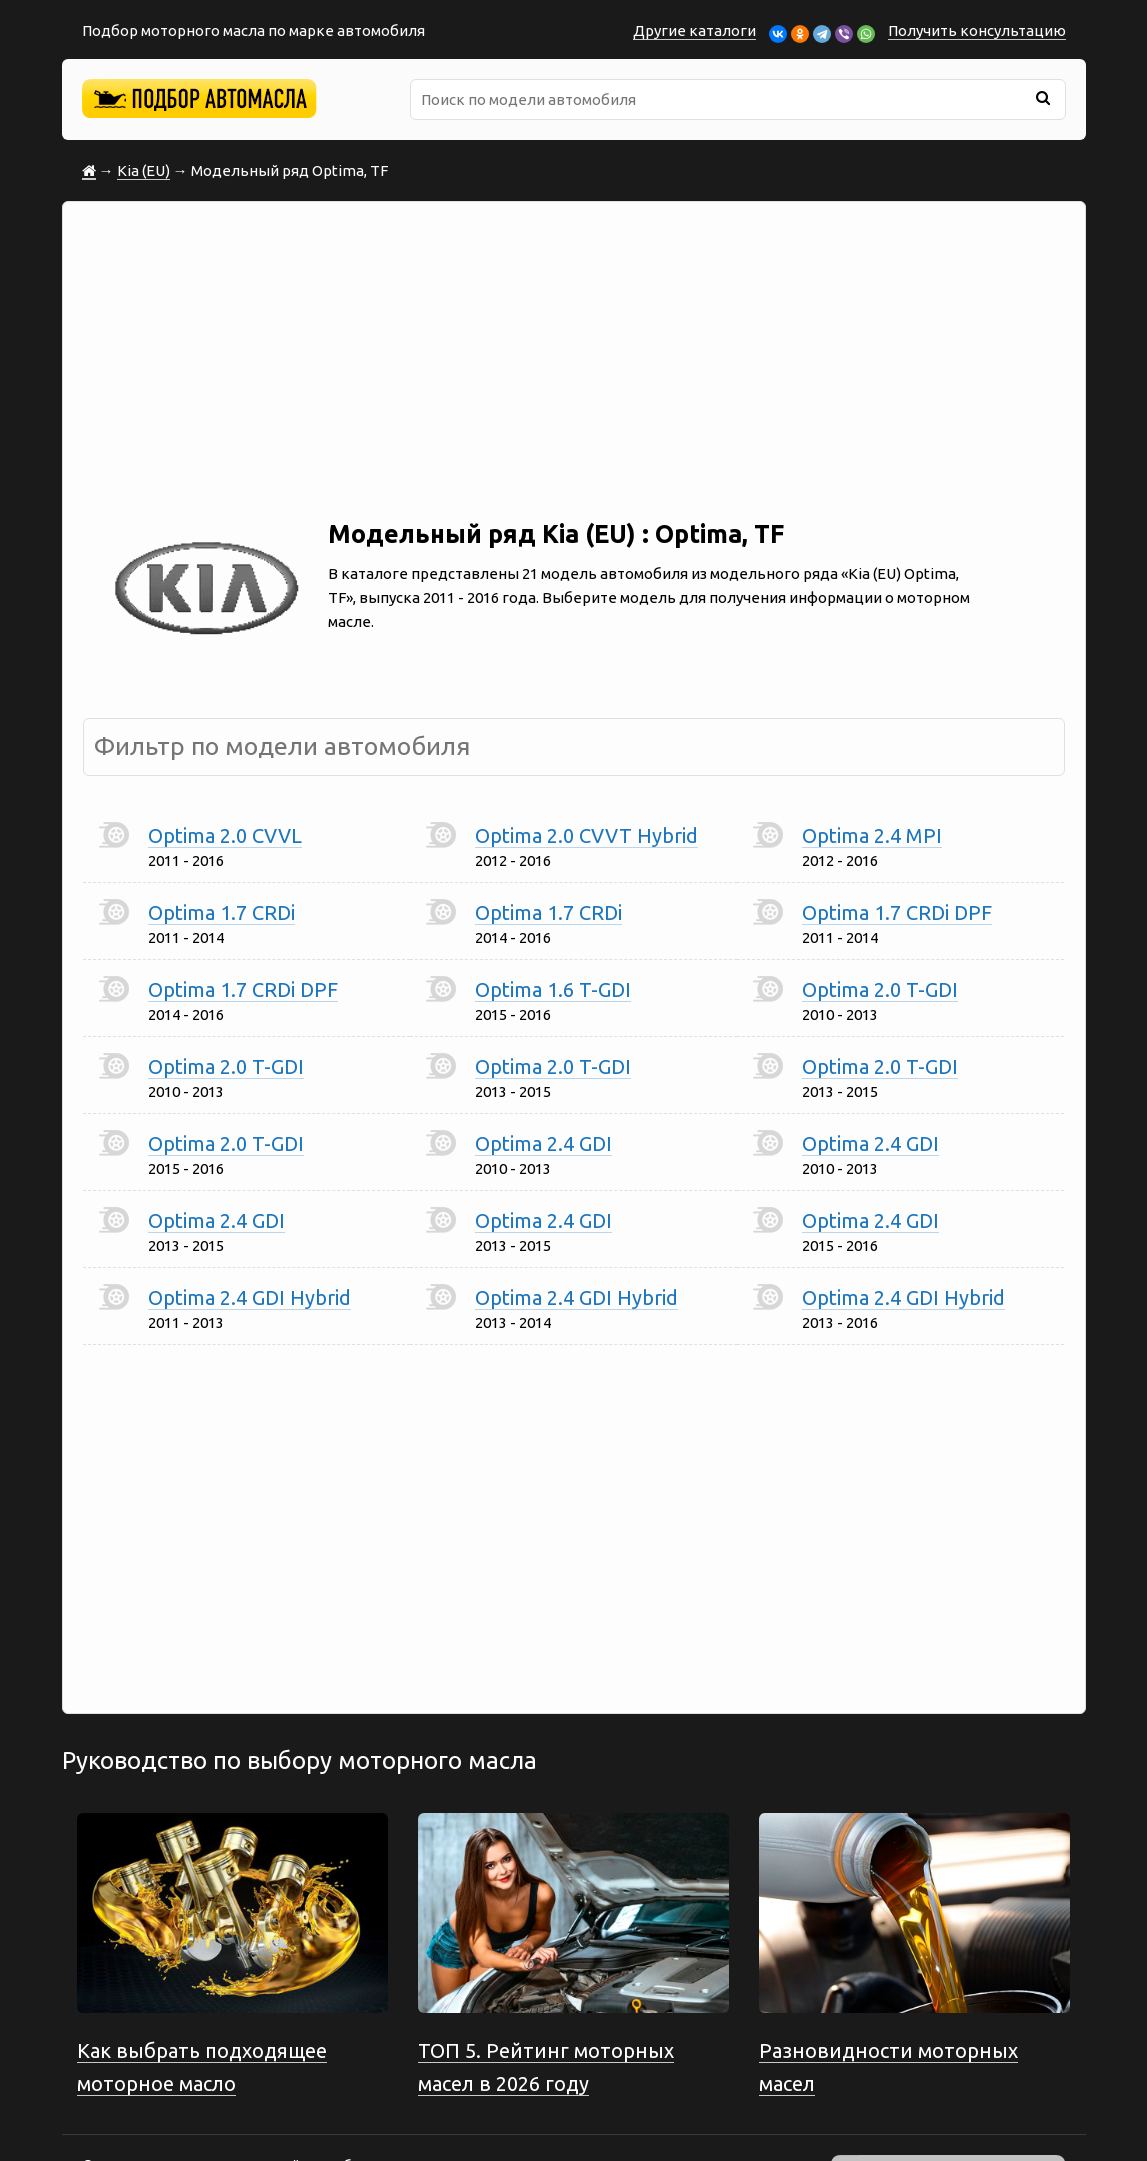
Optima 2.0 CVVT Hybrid (586, 835)
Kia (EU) (143, 170)
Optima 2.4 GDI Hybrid (249, 1297)
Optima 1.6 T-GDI (553, 989)
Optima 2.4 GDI (543, 1143)
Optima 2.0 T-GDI (880, 989)
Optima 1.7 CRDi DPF (897, 912)
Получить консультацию (977, 30)
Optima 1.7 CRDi (221, 912)
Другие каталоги (694, 30)
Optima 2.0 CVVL (225, 835)
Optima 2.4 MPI (872, 835)
